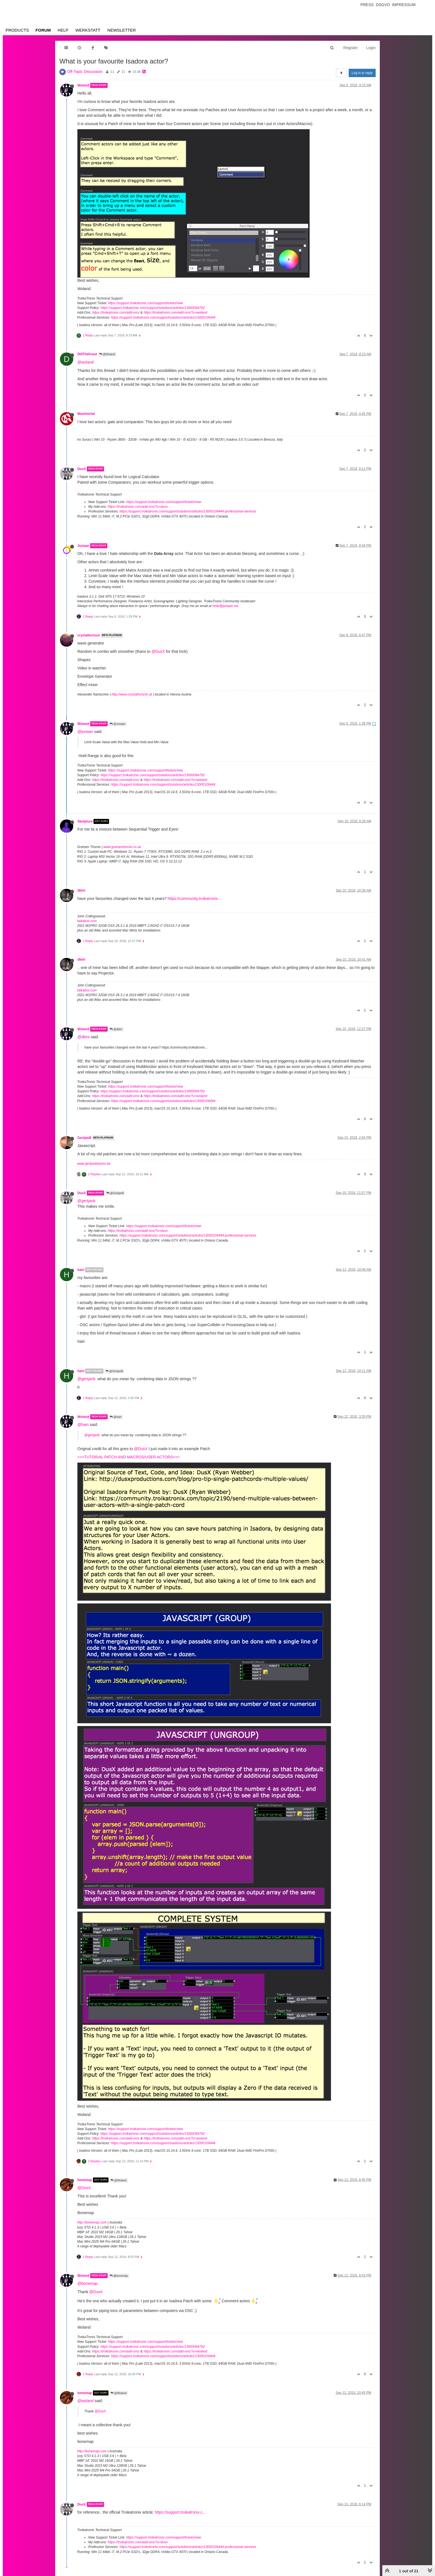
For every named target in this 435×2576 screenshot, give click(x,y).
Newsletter (121, 30)
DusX (81, 469)
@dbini (116, 1029)
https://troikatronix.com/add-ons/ (116, 312)
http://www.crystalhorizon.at (132, 694)
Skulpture (85, 821)
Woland (83, 85)
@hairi (116, 1416)
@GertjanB (115, 1193)
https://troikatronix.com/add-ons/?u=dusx (138, 507)
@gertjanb (86, 1201)
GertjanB (84, 1138)
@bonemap (119, 2275)
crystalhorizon (88, 635)
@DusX (158, 651)
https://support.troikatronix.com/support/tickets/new (145, 303)
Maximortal (86, 414)
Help (62, 30)
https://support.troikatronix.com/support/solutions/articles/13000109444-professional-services (188, 511)
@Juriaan (117, 723)
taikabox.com (87, 921)
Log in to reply (362, 73)
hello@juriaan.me (226, 606)
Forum (43, 30)
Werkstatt (87, 30)
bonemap (84, 2180)
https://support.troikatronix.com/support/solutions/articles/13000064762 (152, 308)
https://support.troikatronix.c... (180, 2512)
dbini (81, 890)
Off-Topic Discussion (84, 71)
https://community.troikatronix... (194, 898)
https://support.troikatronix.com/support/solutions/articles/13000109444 (163, 317)
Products (17, 30)
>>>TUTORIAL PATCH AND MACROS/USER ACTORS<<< (128, 1457)
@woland (85, 362)
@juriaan (85, 731)
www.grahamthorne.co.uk (122, 847)
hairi (80, 1270)
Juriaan (83, 546)
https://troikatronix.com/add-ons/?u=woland (175, 312)
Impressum (404, 4)
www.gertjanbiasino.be (93, 1164)
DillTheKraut (87, 354)
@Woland (107, 354)
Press (366, 4)
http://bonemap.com (92, 2222)
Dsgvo (383, 4)
